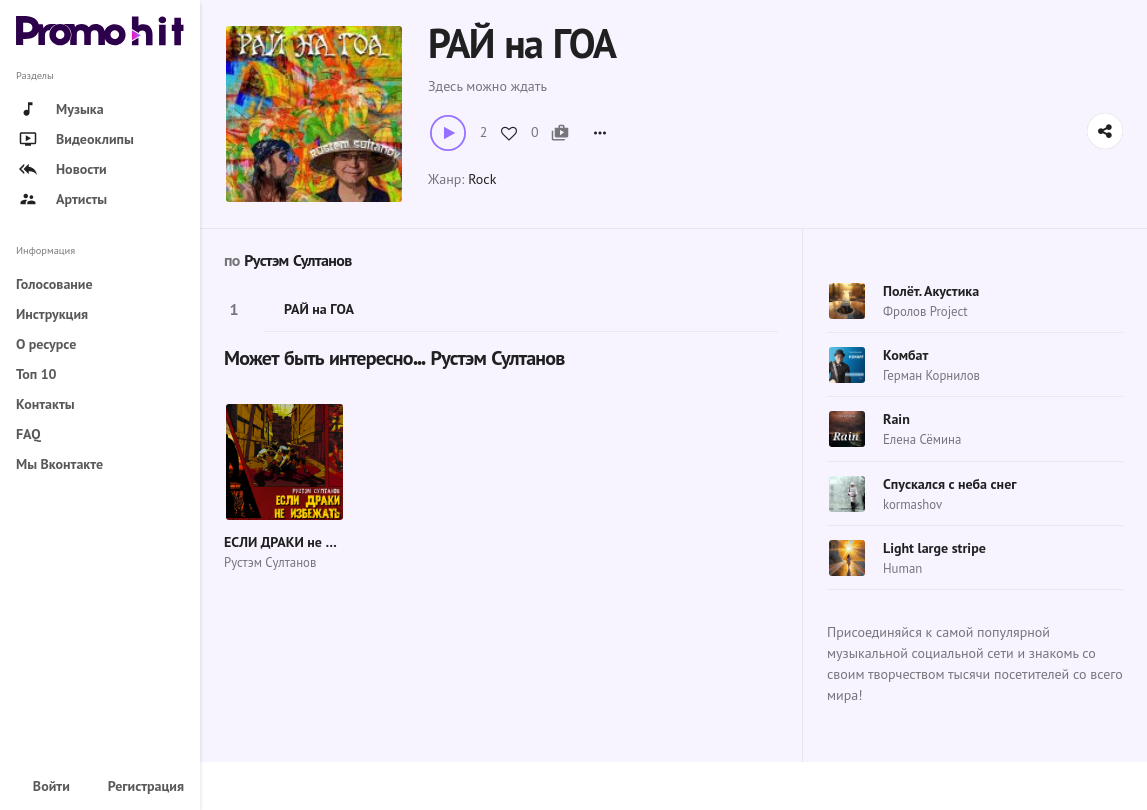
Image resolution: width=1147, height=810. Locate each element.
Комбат (905, 355)
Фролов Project (925, 311)
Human (902, 568)
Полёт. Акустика (931, 291)
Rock (482, 179)
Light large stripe (934, 548)
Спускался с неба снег (950, 484)
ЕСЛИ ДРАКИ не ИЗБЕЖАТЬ (308, 542)
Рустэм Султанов (297, 261)
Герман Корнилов (931, 375)
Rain (896, 419)
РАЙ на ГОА (319, 309)
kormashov (912, 504)
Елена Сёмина (922, 439)
